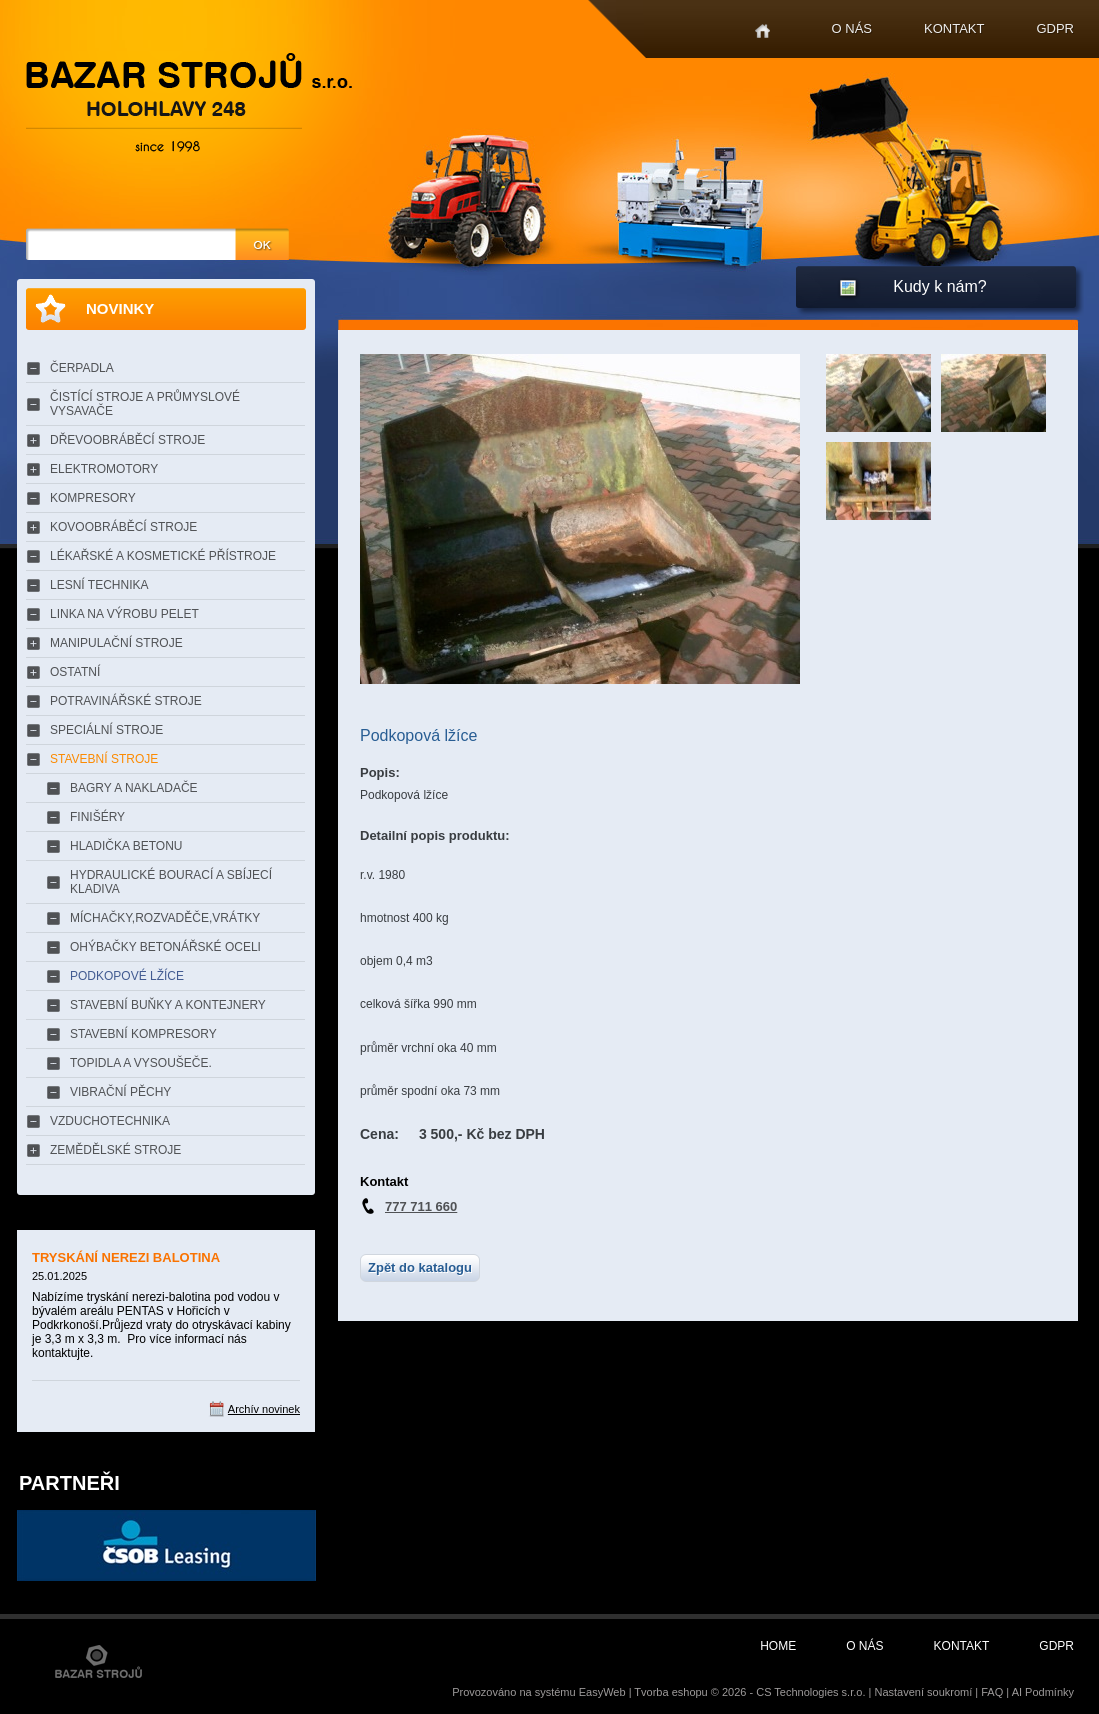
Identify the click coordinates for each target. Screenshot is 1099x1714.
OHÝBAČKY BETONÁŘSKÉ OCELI (165, 947)
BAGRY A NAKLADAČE (134, 788)
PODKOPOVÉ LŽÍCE (127, 976)
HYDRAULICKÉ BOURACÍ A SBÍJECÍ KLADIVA (171, 882)
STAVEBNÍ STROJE (104, 759)
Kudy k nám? (939, 286)
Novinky (120, 308)
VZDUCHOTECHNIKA (110, 1121)
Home (762, 31)
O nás (852, 28)
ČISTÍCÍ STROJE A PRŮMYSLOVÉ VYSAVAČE (145, 404)
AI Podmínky (1043, 1692)
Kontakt (954, 28)
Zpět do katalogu (420, 1267)
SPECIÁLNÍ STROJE (106, 730)
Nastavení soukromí (923, 1692)
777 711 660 (421, 1206)
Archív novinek (264, 1409)
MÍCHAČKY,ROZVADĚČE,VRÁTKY (165, 918)
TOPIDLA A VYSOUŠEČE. (141, 1063)
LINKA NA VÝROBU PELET (124, 614)
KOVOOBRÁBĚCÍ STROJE (123, 527)
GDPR (1055, 28)
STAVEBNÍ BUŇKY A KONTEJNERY (168, 1005)
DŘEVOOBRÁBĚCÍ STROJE (127, 440)
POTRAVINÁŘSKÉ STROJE (126, 701)
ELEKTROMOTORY (104, 469)
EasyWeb (602, 1692)
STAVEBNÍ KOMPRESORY (143, 1034)
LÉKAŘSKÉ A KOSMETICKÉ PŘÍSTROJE (163, 556)
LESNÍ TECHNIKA (99, 585)
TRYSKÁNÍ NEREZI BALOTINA (126, 1257)
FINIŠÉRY (97, 817)
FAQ (992, 1692)
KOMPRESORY (93, 498)
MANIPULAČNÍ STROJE (116, 643)
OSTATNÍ (75, 672)
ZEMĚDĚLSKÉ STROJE (115, 1150)
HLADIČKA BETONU (126, 846)
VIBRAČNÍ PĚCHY (120, 1092)
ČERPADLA (82, 368)
